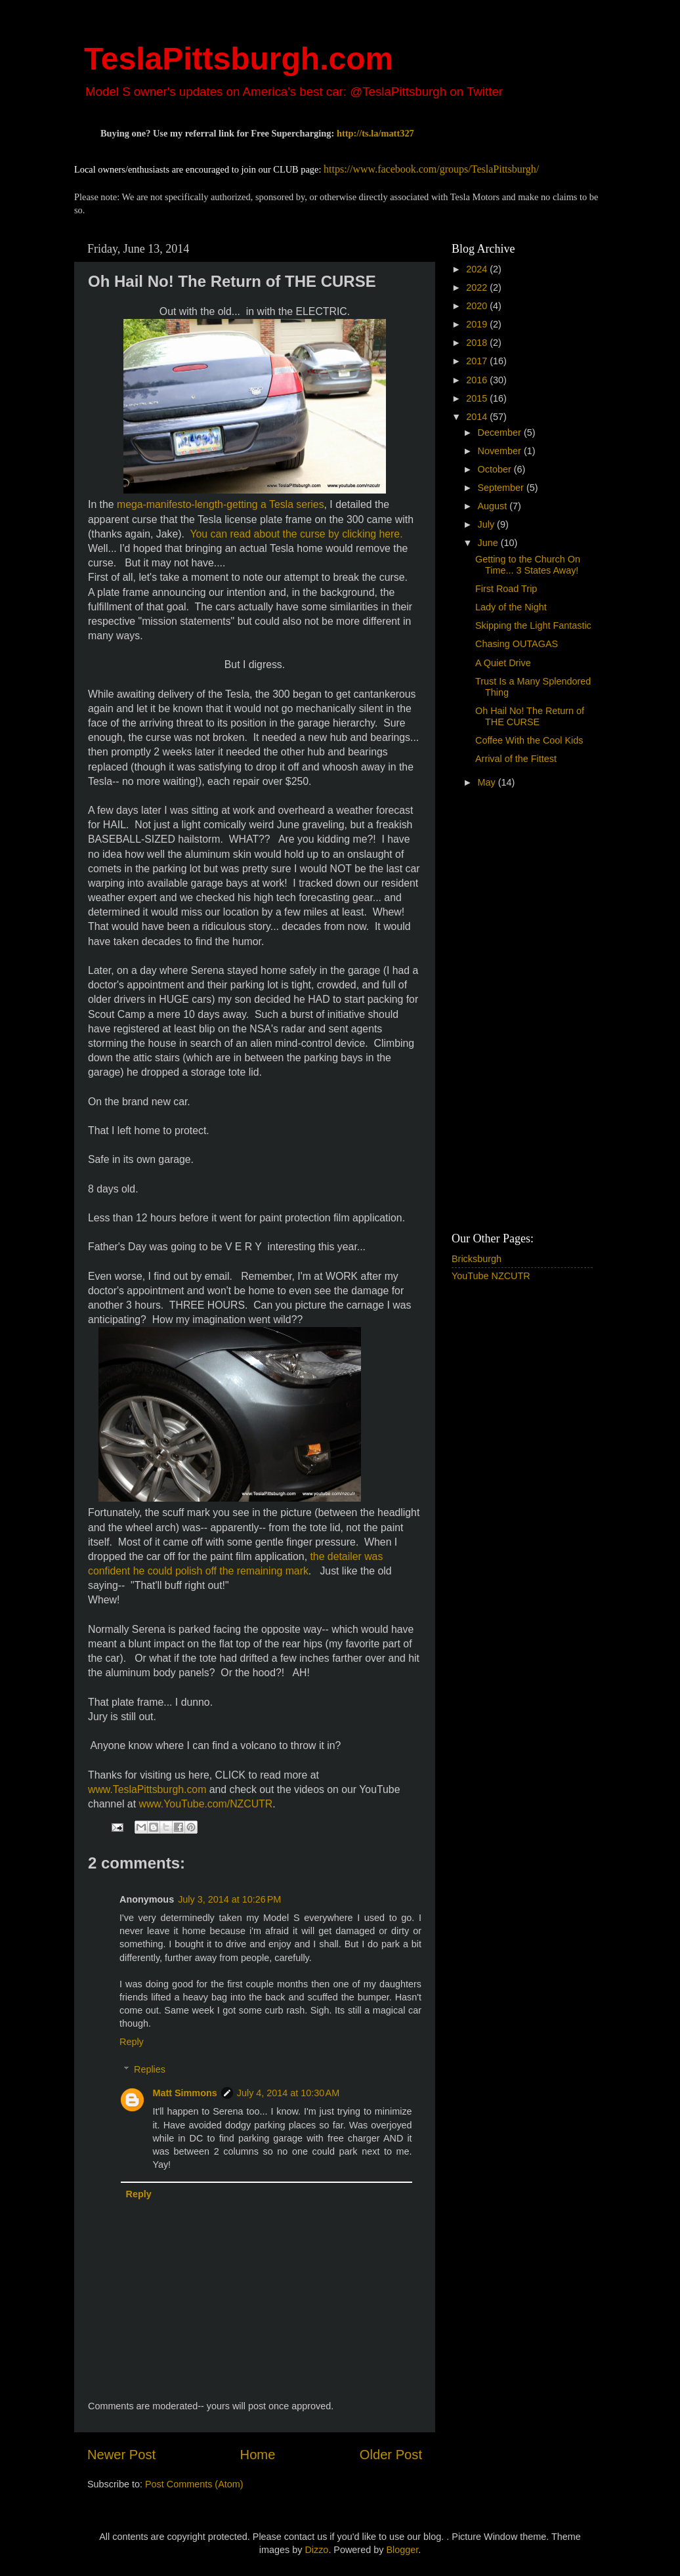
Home (258, 2454)
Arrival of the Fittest (516, 758)
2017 (478, 361)
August (494, 506)
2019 (478, 324)
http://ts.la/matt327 (375, 133)
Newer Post (121, 2454)
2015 (478, 398)
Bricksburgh (476, 1259)
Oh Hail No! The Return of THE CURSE (529, 716)
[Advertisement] (504, 1012)
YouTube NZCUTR (491, 1276)
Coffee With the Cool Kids (529, 740)
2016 (478, 380)
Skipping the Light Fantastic (533, 625)
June (489, 543)
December (501, 432)
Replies (149, 2069)
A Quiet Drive (503, 663)
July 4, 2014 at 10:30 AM (288, 2093)
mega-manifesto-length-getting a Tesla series (220, 504)
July (488, 524)
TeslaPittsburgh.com (238, 58)
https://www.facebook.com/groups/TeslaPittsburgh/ (431, 169)
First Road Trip (506, 588)
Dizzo (316, 2549)
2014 (478, 417)
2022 (478, 287)
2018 (478, 342)
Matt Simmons (184, 2093)
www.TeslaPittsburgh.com (147, 1789)
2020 (478, 306)
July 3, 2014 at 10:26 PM (229, 1899)
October (496, 469)
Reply (131, 2042)
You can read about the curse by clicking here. (296, 533)
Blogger (402, 2549)
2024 (478, 269)
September (502, 487)
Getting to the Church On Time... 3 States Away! (527, 565)
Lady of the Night (511, 607)
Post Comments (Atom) (194, 2484)
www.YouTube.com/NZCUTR (205, 1803)
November (501, 451)
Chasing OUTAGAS (516, 644)
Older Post (391, 2454)
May (488, 782)
